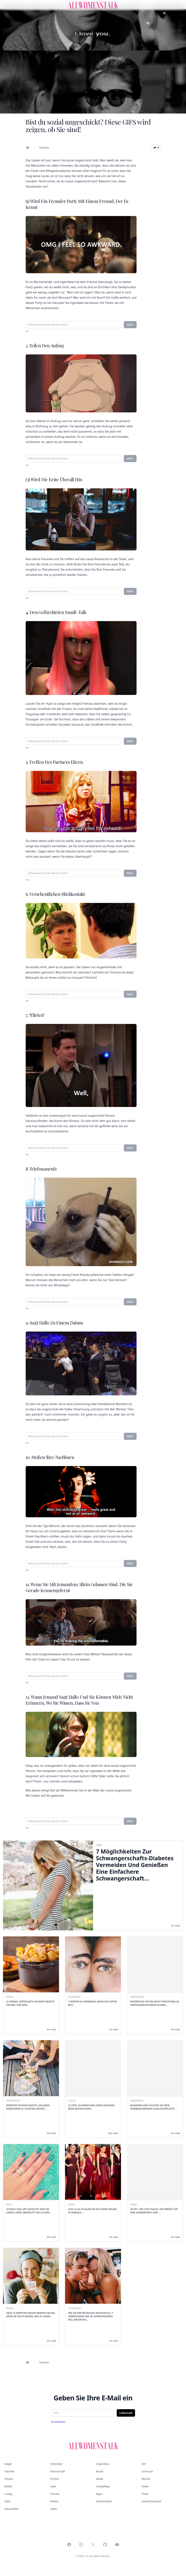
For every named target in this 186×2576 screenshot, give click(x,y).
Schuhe (54, 2494)
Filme (145, 2494)
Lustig (8, 2494)
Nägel (8, 2464)
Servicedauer (58, 2421)
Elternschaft (57, 2471)
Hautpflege (103, 2486)
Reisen (54, 2501)
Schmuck (147, 2471)
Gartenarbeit (104, 2501)
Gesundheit (11, 2509)
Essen (145, 2486)
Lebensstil (125, 2413)
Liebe (53, 2509)
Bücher (146, 2479)
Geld (7, 2501)
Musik (99, 2471)
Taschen (44, 147)
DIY (144, 2464)
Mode (99, 2479)
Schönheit (56, 2464)
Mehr (130, 324)
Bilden (8, 2486)
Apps (99, 2494)
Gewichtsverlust (151, 2501)
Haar (53, 2486)
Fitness (8, 2479)
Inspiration (102, 2464)
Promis (54, 2479)
